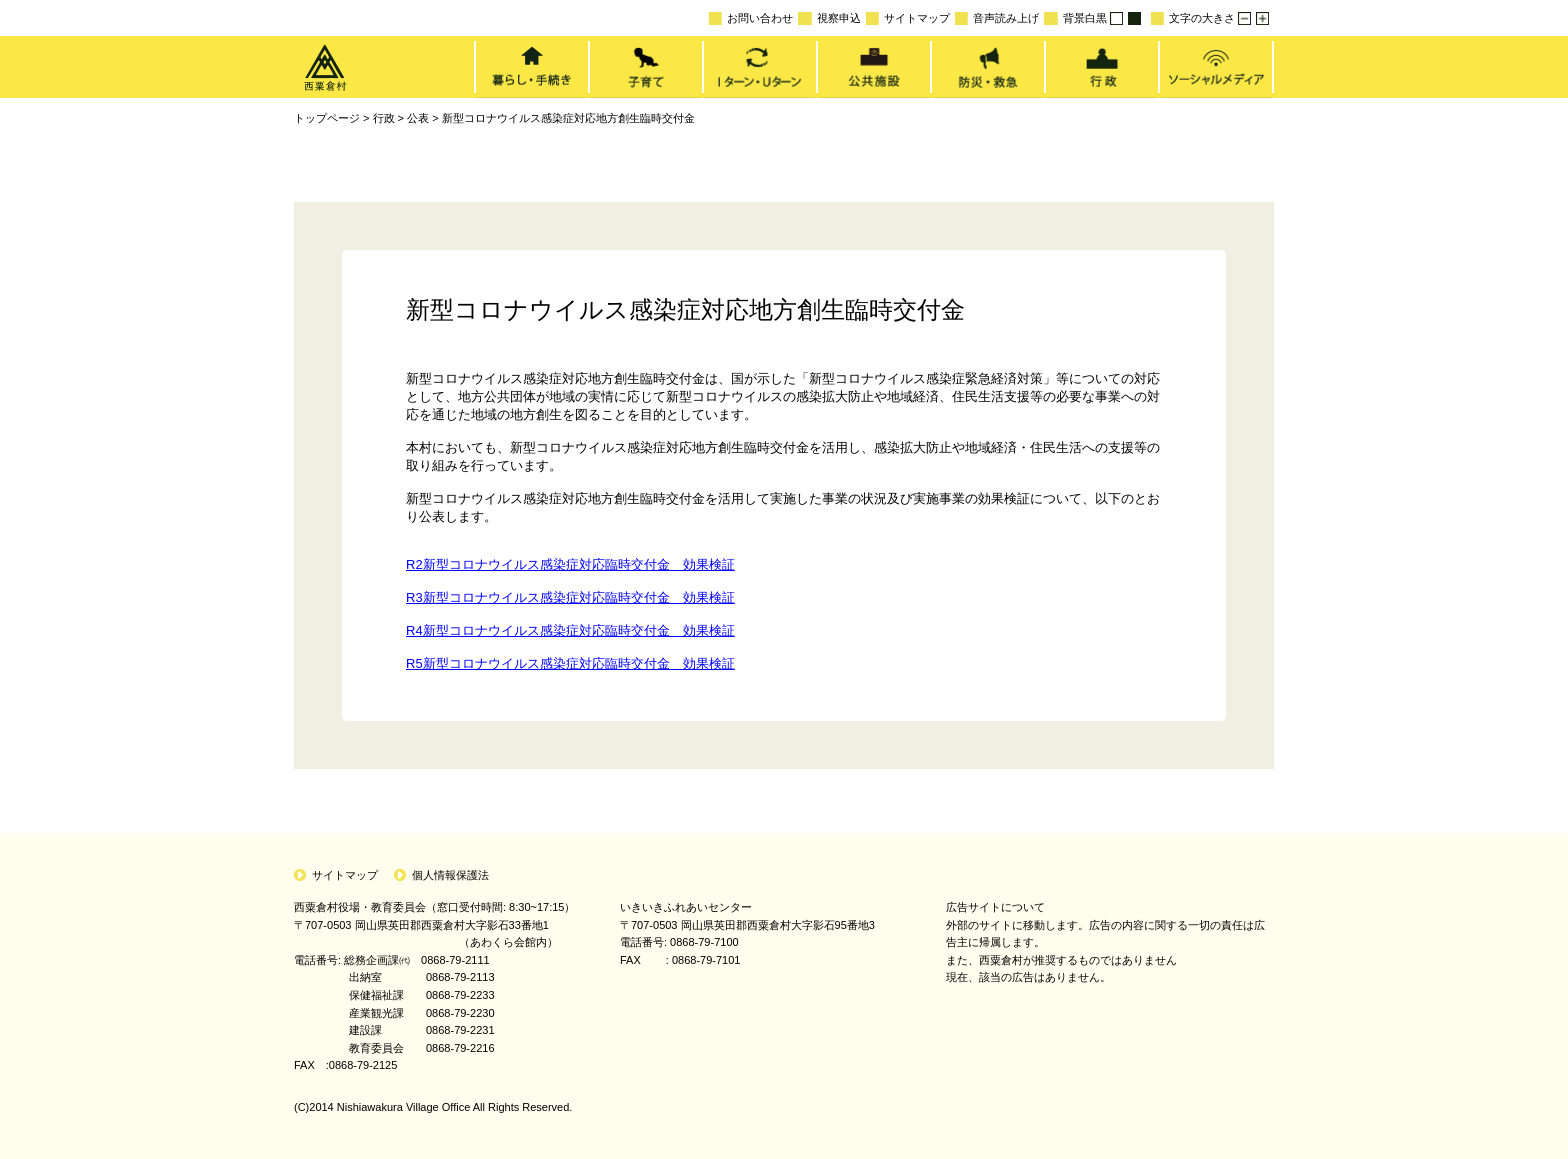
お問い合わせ (751, 18)
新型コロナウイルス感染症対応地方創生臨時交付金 (568, 118)
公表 (418, 118)
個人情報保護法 (450, 875)
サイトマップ (908, 18)
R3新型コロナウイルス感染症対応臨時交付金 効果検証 (570, 597)
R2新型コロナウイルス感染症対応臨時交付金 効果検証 (570, 564)
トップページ (327, 118)
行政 (384, 118)
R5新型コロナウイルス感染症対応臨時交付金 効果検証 (570, 663)
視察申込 (829, 18)
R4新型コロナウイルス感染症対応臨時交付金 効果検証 (570, 630)
